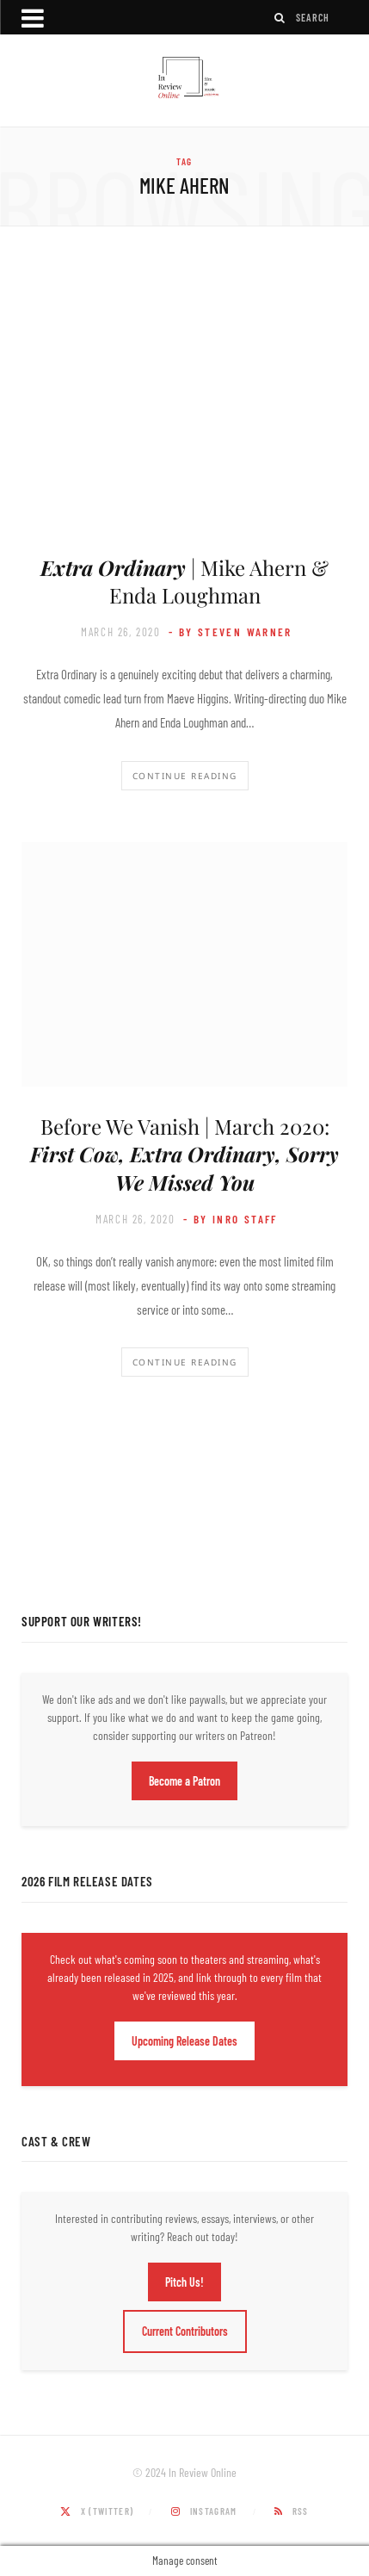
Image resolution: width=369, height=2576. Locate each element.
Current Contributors (185, 2331)
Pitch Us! (184, 2282)
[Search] (280, 17)
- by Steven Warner (230, 632)
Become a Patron (184, 1781)
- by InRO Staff (230, 1219)
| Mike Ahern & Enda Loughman (184, 581)
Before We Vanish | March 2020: (184, 1154)
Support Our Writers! (82, 1621)
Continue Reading (184, 776)
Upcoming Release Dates (184, 2041)
